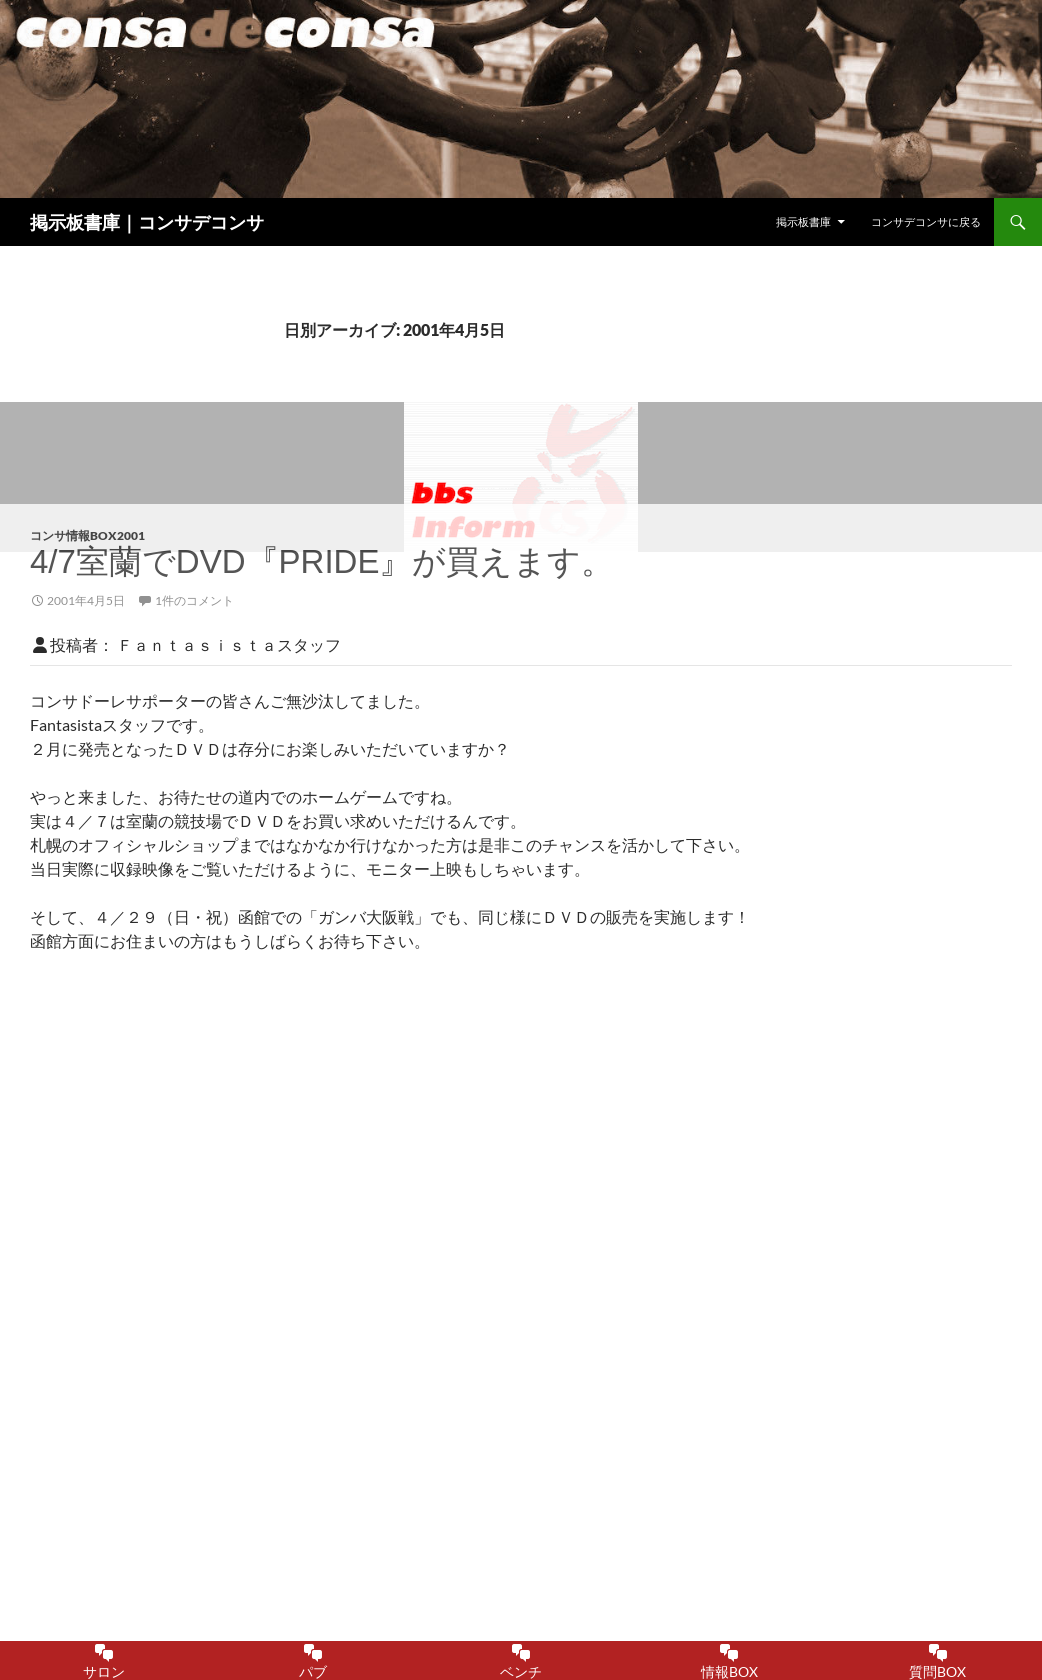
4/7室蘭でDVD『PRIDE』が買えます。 (322, 561)
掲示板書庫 (803, 221)
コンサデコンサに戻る (926, 221)
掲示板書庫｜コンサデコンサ (147, 222)
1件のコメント (194, 600)
